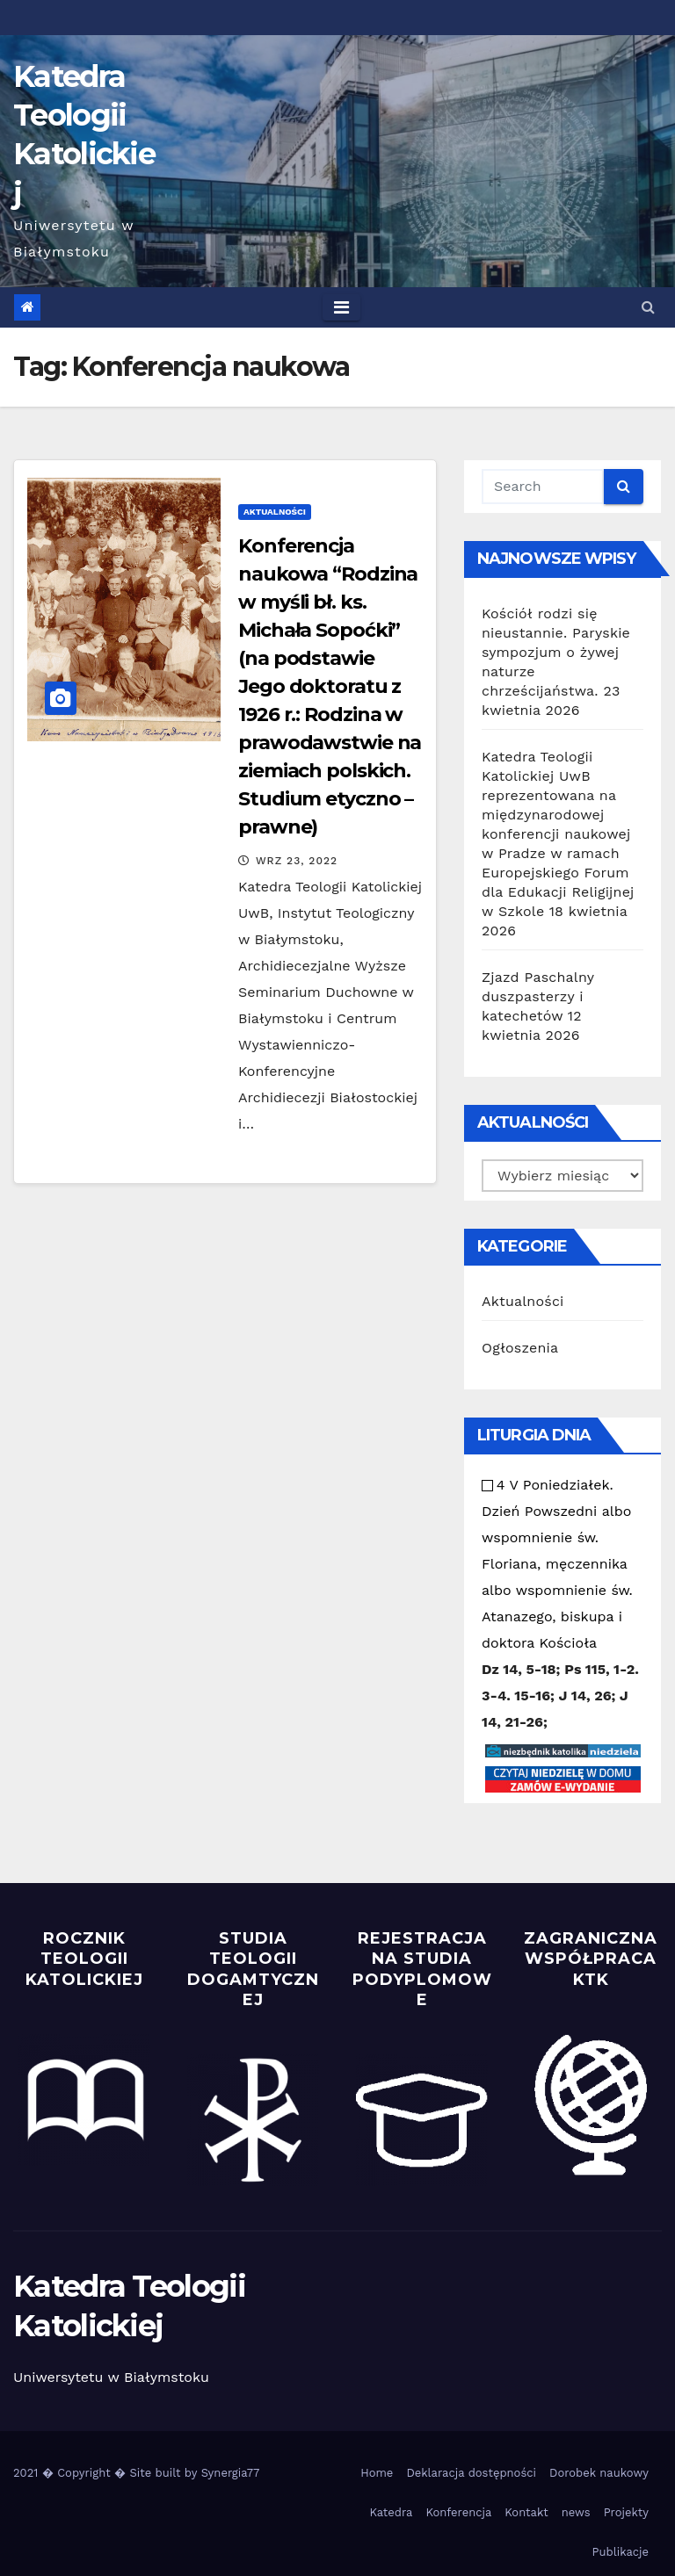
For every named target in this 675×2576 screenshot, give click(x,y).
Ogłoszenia (520, 1347)
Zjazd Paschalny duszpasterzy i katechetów (538, 996)
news (576, 2512)
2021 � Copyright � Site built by (107, 2472)
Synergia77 (230, 2472)
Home (376, 2472)
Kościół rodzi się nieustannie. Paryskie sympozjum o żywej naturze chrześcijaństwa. (556, 652)
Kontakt (526, 2512)
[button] (648, 307)
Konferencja (458, 2512)
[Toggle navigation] (341, 307)
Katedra (390, 2512)
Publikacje (620, 2551)
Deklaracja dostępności (471, 2472)
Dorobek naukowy (599, 2472)
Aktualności (274, 511)
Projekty (626, 2512)
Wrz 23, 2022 (297, 861)
